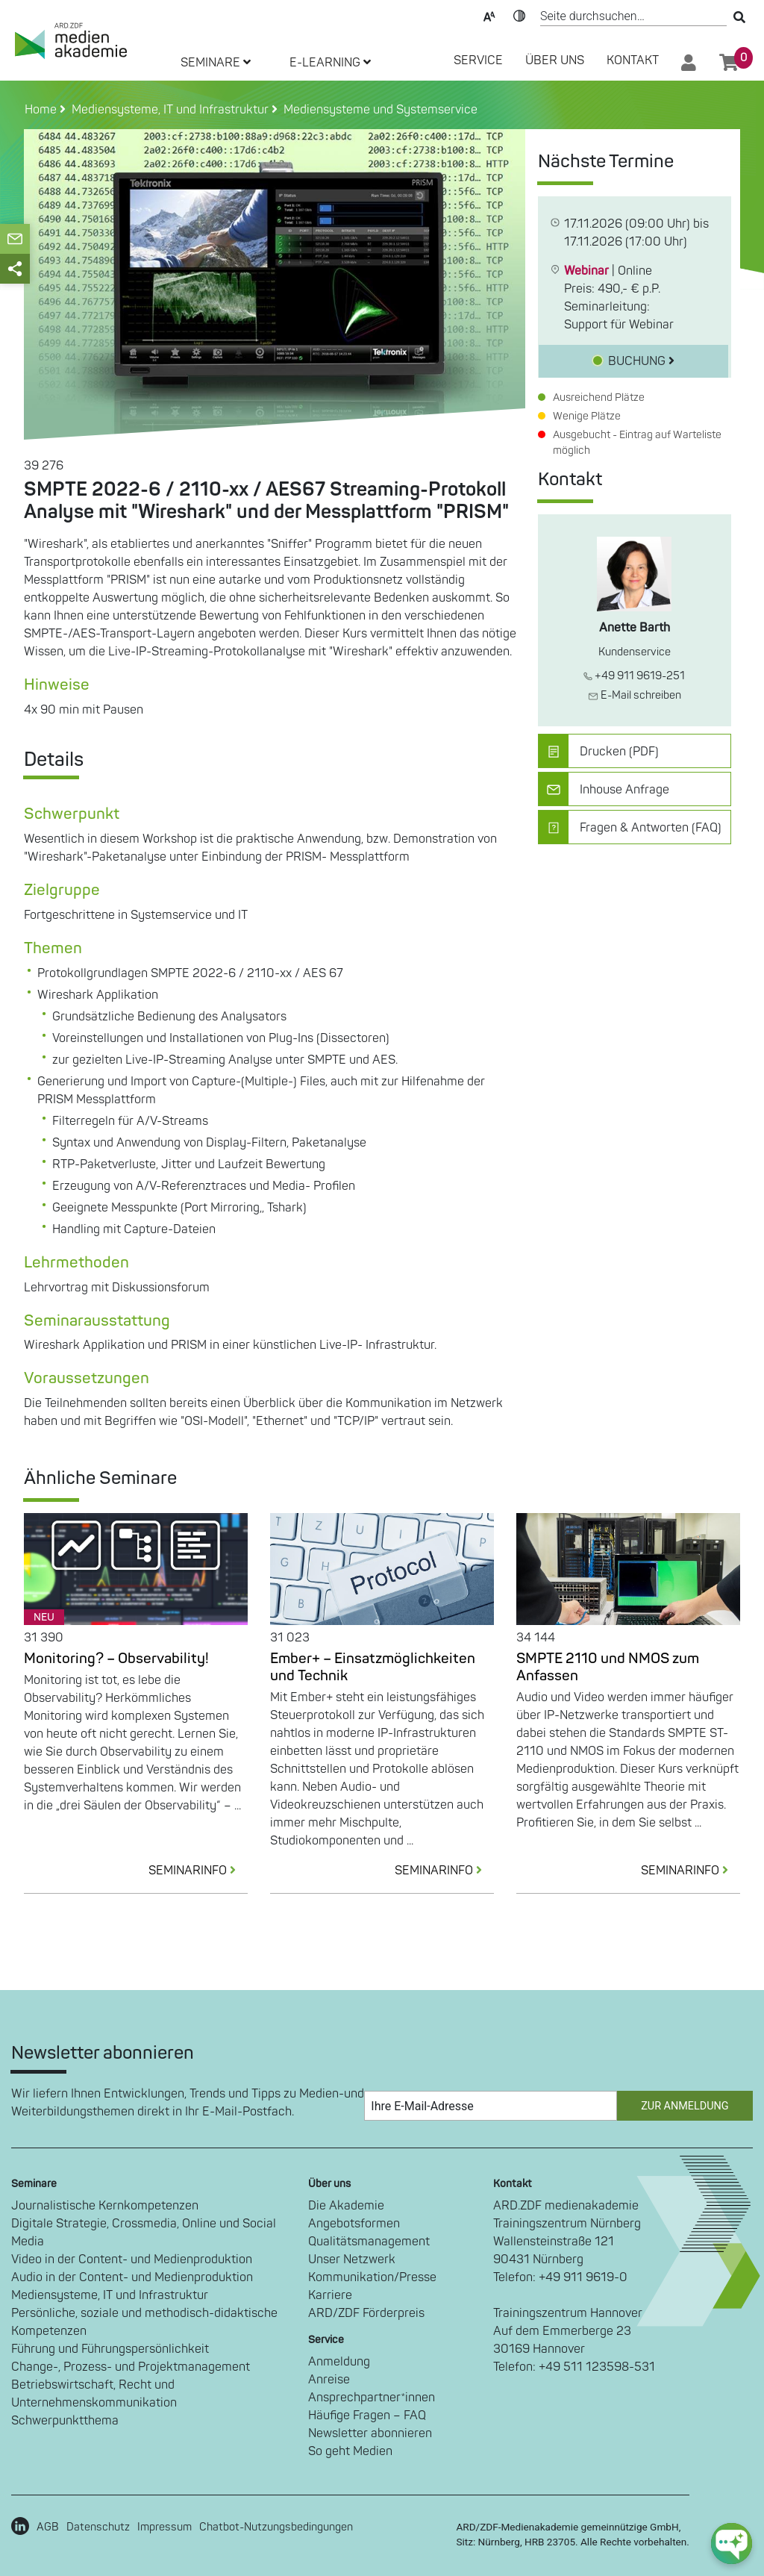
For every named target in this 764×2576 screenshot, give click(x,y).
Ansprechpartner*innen (371, 2397)
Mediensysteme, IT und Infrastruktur (109, 2295)
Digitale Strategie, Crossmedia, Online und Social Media (143, 2232)
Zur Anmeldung (684, 2106)
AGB (48, 2527)
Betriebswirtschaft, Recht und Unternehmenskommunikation (94, 2393)
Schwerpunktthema (65, 2420)
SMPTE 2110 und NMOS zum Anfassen (607, 1667)
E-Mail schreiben (634, 695)
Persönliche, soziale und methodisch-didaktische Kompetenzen (144, 2322)
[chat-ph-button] (731, 2543)
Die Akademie (346, 2205)
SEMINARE (216, 62)
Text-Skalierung (489, 15)
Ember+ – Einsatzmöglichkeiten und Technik (372, 1667)
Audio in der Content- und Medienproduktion (132, 2277)
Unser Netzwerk (351, 2259)
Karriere (330, 2295)
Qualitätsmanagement (369, 2241)
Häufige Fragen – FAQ (367, 2415)
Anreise (329, 2379)
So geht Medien (350, 2451)
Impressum (164, 2527)
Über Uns (554, 60)
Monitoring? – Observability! (116, 1659)
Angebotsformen (354, 2223)
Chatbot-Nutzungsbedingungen (276, 2527)
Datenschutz (98, 2527)
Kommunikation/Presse (372, 2277)
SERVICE (478, 60)
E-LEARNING (330, 62)
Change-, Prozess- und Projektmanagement (130, 2367)
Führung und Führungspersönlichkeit (110, 2349)
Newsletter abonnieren (370, 2433)
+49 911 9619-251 (634, 676)
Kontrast (519, 15)
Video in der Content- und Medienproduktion (131, 2259)
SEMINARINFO (198, 1870)
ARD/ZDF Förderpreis (366, 2313)
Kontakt (633, 60)
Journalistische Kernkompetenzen (104, 2205)
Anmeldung (339, 2361)
